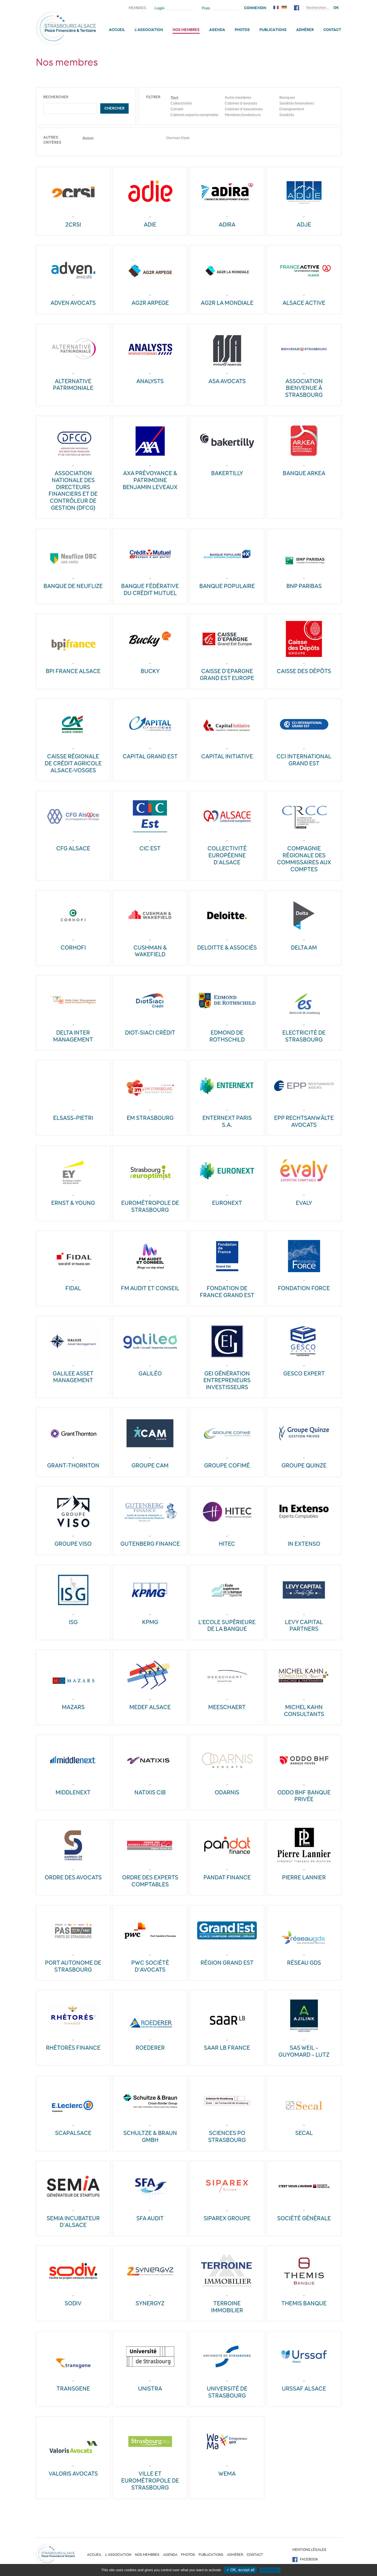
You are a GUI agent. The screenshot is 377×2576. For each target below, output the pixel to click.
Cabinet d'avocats (241, 104)
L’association (149, 29)
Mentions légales (309, 2551)
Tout (174, 98)
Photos (242, 29)
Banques (287, 99)
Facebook (305, 2561)
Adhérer (305, 29)
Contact (332, 29)
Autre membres (238, 99)
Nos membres (186, 29)
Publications (273, 29)
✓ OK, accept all (240, 2570)
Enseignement (291, 110)
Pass (206, 8)
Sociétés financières (296, 104)
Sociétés (286, 116)
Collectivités (181, 104)
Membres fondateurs (243, 116)
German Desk (177, 139)
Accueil (117, 29)
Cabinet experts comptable (194, 116)
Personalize (270, 2570)
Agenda (217, 29)
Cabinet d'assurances (244, 110)
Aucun (88, 139)
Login (159, 8)
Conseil (176, 110)
